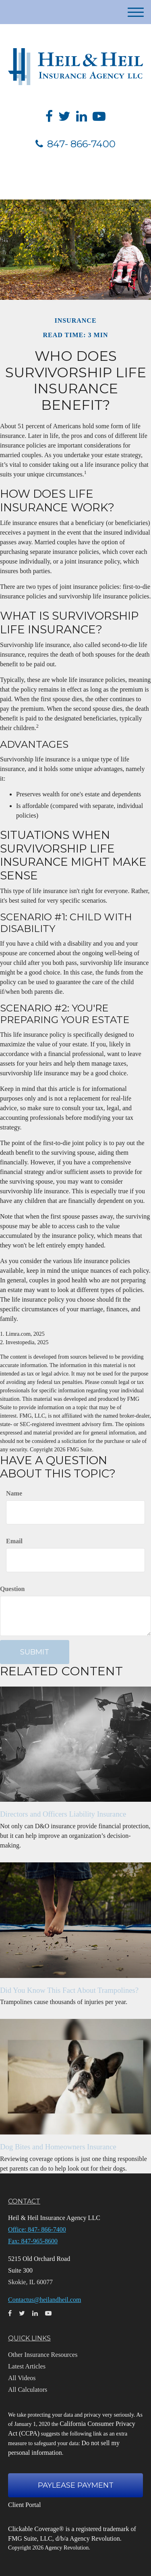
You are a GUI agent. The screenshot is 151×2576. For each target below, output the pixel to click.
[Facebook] (49, 116)
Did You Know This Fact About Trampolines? (69, 1990)
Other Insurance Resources (42, 2354)
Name (14, 1493)
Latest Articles (27, 2366)
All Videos (22, 2378)
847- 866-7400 (75, 144)
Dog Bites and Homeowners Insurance (58, 2147)
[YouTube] (99, 116)
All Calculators (27, 2389)
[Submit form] (34, 1652)
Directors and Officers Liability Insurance (63, 1814)
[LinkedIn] (81, 116)
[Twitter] (64, 116)
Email (14, 1541)
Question (12, 1588)
